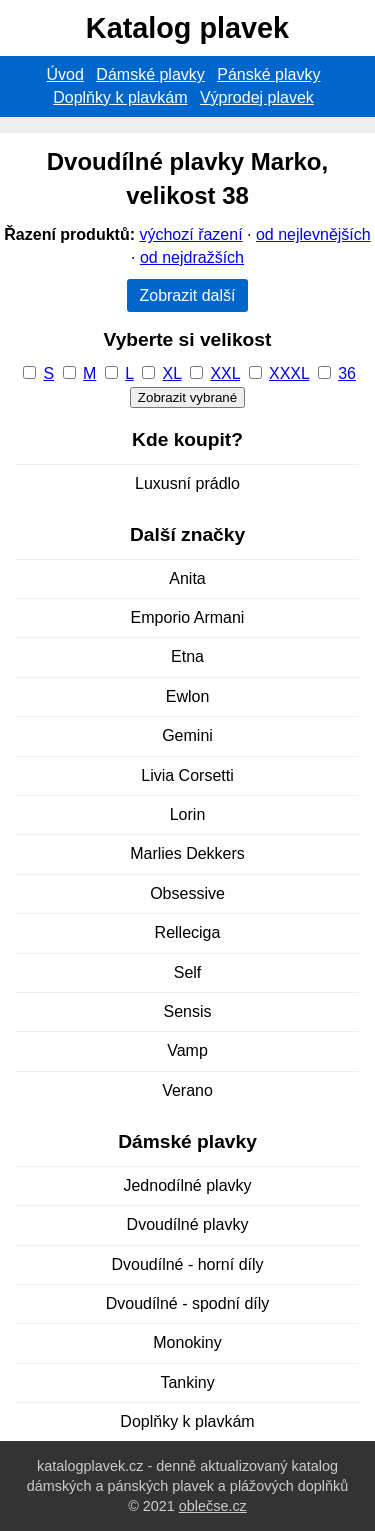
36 (347, 373)
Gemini (187, 735)
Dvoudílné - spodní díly (188, 1303)
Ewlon (188, 696)
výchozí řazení (190, 234)
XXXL (289, 373)
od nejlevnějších (313, 234)
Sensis (187, 1011)
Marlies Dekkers (187, 853)
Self (188, 972)
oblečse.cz (213, 1506)
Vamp (187, 1050)
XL (172, 373)
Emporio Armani (188, 617)
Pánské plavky (268, 74)
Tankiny (187, 1382)
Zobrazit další (187, 295)
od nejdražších (192, 257)
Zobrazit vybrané (187, 397)
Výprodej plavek (257, 97)
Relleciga (188, 932)
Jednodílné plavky (187, 1185)
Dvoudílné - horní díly (187, 1264)
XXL (225, 373)
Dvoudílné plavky (188, 1224)
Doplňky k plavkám (120, 97)
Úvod (65, 74)
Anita (187, 578)
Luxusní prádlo (187, 483)
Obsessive (187, 893)
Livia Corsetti (187, 775)
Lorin (188, 814)
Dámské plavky (150, 74)
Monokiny (187, 1342)
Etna (187, 656)
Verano (187, 1090)
